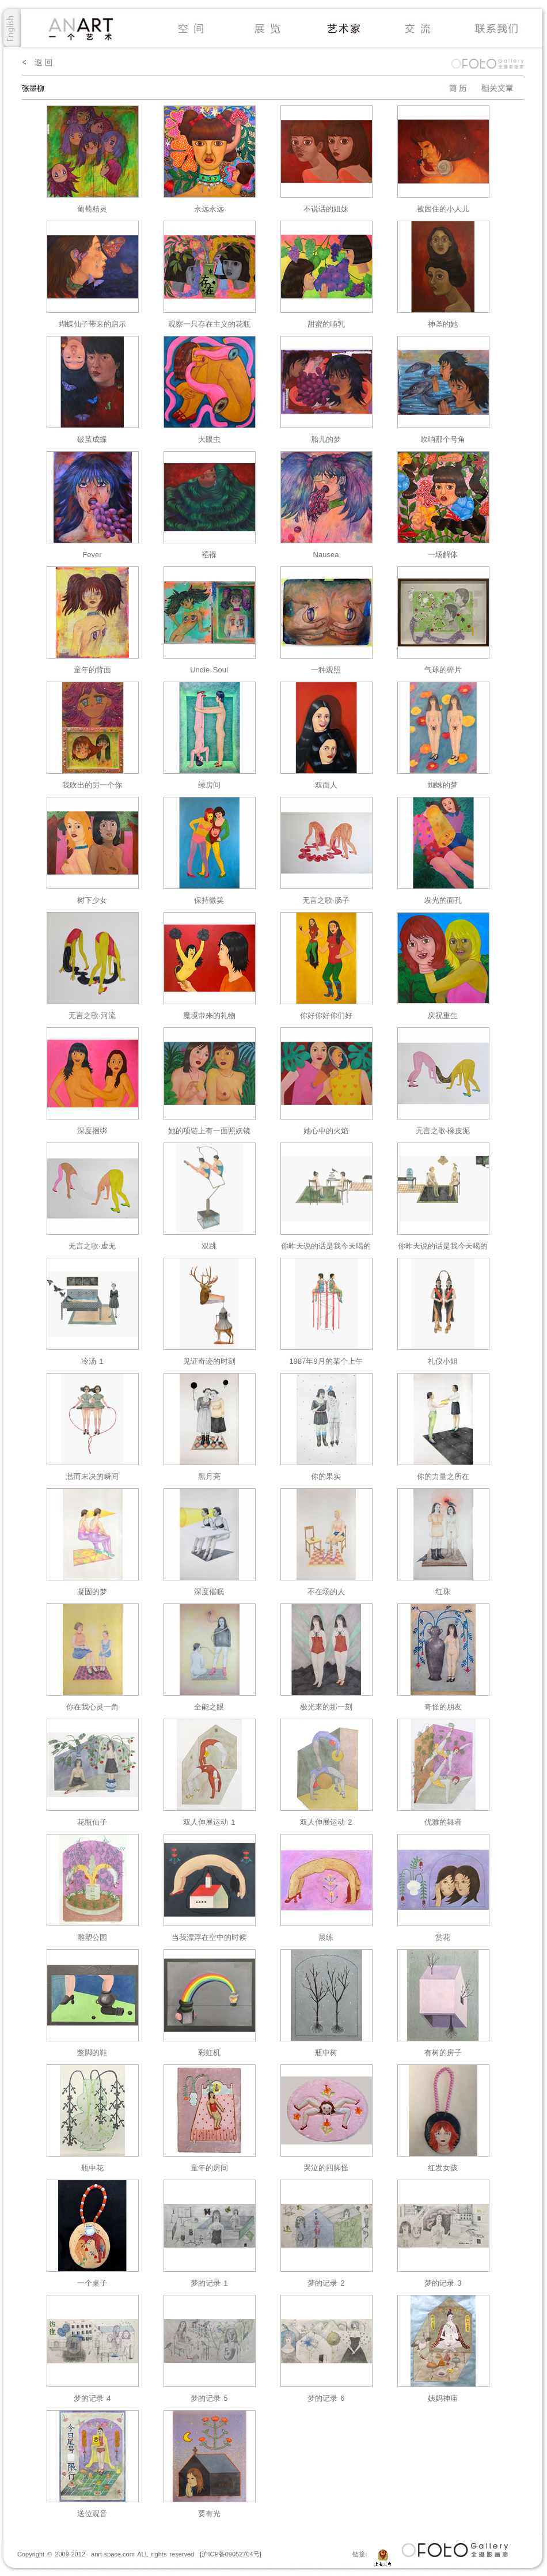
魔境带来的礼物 (209, 1015)
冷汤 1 (92, 1361)
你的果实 (326, 1476)
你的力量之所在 (443, 1476)
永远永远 (209, 209)
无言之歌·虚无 (92, 1246)
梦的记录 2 (326, 2283)
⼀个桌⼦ (92, 2283)
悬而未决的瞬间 (92, 1476)
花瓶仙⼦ (92, 1822)
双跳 (209, 1246)
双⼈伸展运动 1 (209, 1822)
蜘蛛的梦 (443, 785)
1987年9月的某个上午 (325, 1361)
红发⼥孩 (443, 2167)
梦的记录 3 (443, 2283)
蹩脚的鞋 (92, 2052)
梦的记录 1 (209, 2283)
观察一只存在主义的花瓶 (209, 324)
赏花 (442, 1937)
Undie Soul (209, 669)
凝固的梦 (92, 1591)
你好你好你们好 (326, 1015)
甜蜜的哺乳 (326, 324)
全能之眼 (209, 1707)
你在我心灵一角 (92, 1707)
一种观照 (326, 669)
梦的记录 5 (209, 2398)
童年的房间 (209, 2167)
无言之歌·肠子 (326, 900)
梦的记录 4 (92, 2398)
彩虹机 (209, 2052)
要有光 (209, 2513)
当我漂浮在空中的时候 (209, 1937)
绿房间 (209, 785)
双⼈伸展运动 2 (326, 1822)
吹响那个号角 (442, 439)
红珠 (442, 1591)
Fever (91, 554)
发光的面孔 (443, 900)
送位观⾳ (92, 2513)
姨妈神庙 (443, 2398)
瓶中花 (92, 2167)
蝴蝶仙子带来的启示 (92, 324)
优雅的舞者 (443, 1822)
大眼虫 (209, 439)
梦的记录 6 (326, 2398)
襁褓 (209, 554)
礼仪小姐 (443, 1361)
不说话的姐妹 (325, 209)
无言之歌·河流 (92, 1015)
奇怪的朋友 (443, 1707)
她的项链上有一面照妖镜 (209, 1130)
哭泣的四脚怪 (325, 2167)
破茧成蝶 (92, 439)
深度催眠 (209, 1591)
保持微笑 (209, 900)
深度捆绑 (92, 1130)
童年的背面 (92, 669)
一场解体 (443, 554)
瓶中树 (326, 2052)
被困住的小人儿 (443, 209)
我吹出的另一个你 (92, 785)
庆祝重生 (443, 1015)
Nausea (326, 554)
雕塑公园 (92, 1937)
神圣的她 (443, 324)
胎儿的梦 (326, 439)
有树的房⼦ (443, 2052)
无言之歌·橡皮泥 (443, 1130)
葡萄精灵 (92, 209)
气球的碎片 (443, 669)
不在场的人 (326, 1591)
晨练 (325, 1937)
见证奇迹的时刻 (209, 1361)
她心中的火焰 (325, 1130)
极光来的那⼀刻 (326, 1707)
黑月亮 (209, 1476)
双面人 (326, 785)
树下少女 (92, 900)
